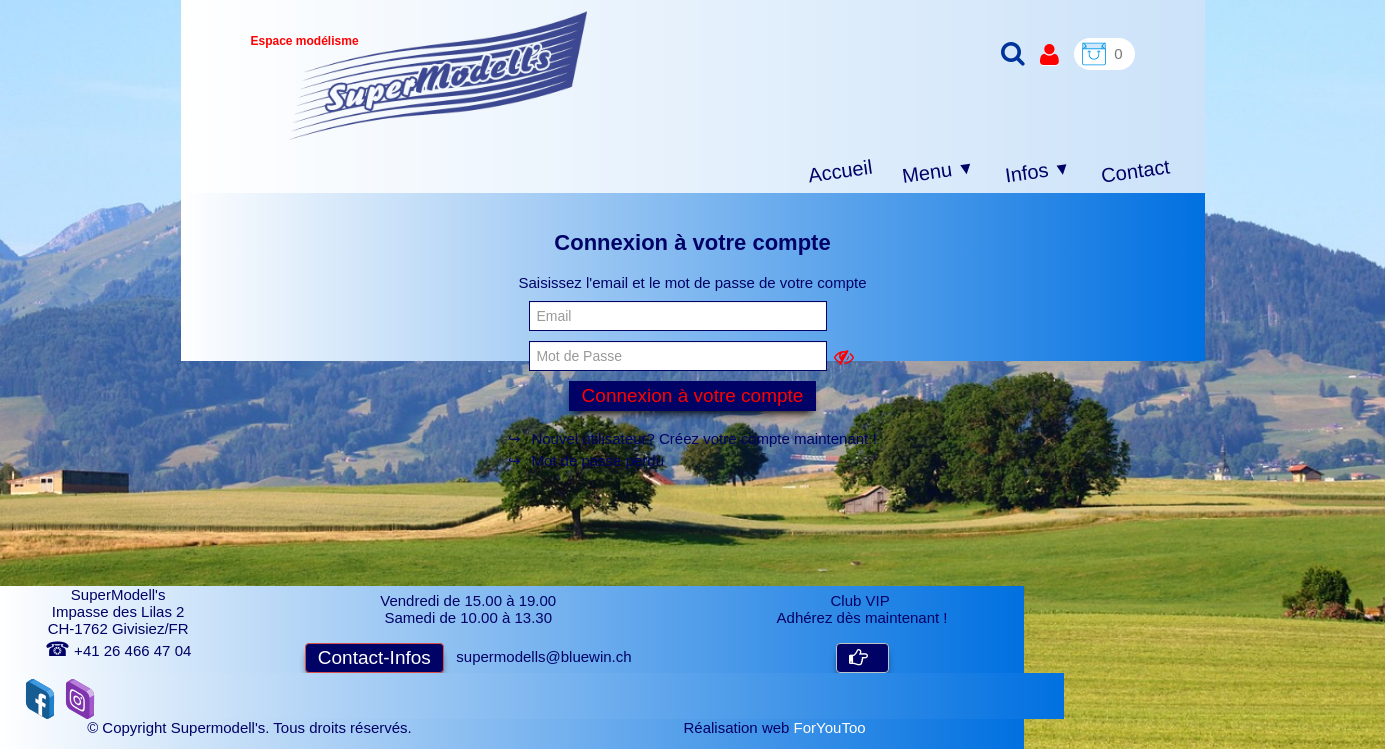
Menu (938, 172)
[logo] (438, 75)
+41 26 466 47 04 (118, 650)
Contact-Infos (374, 657)
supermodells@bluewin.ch (543, 656)
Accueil (840, 171)
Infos (1037, 172)
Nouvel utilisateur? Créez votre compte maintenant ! (703, 438)
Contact (1134, 170)
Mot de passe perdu (597, 460)
